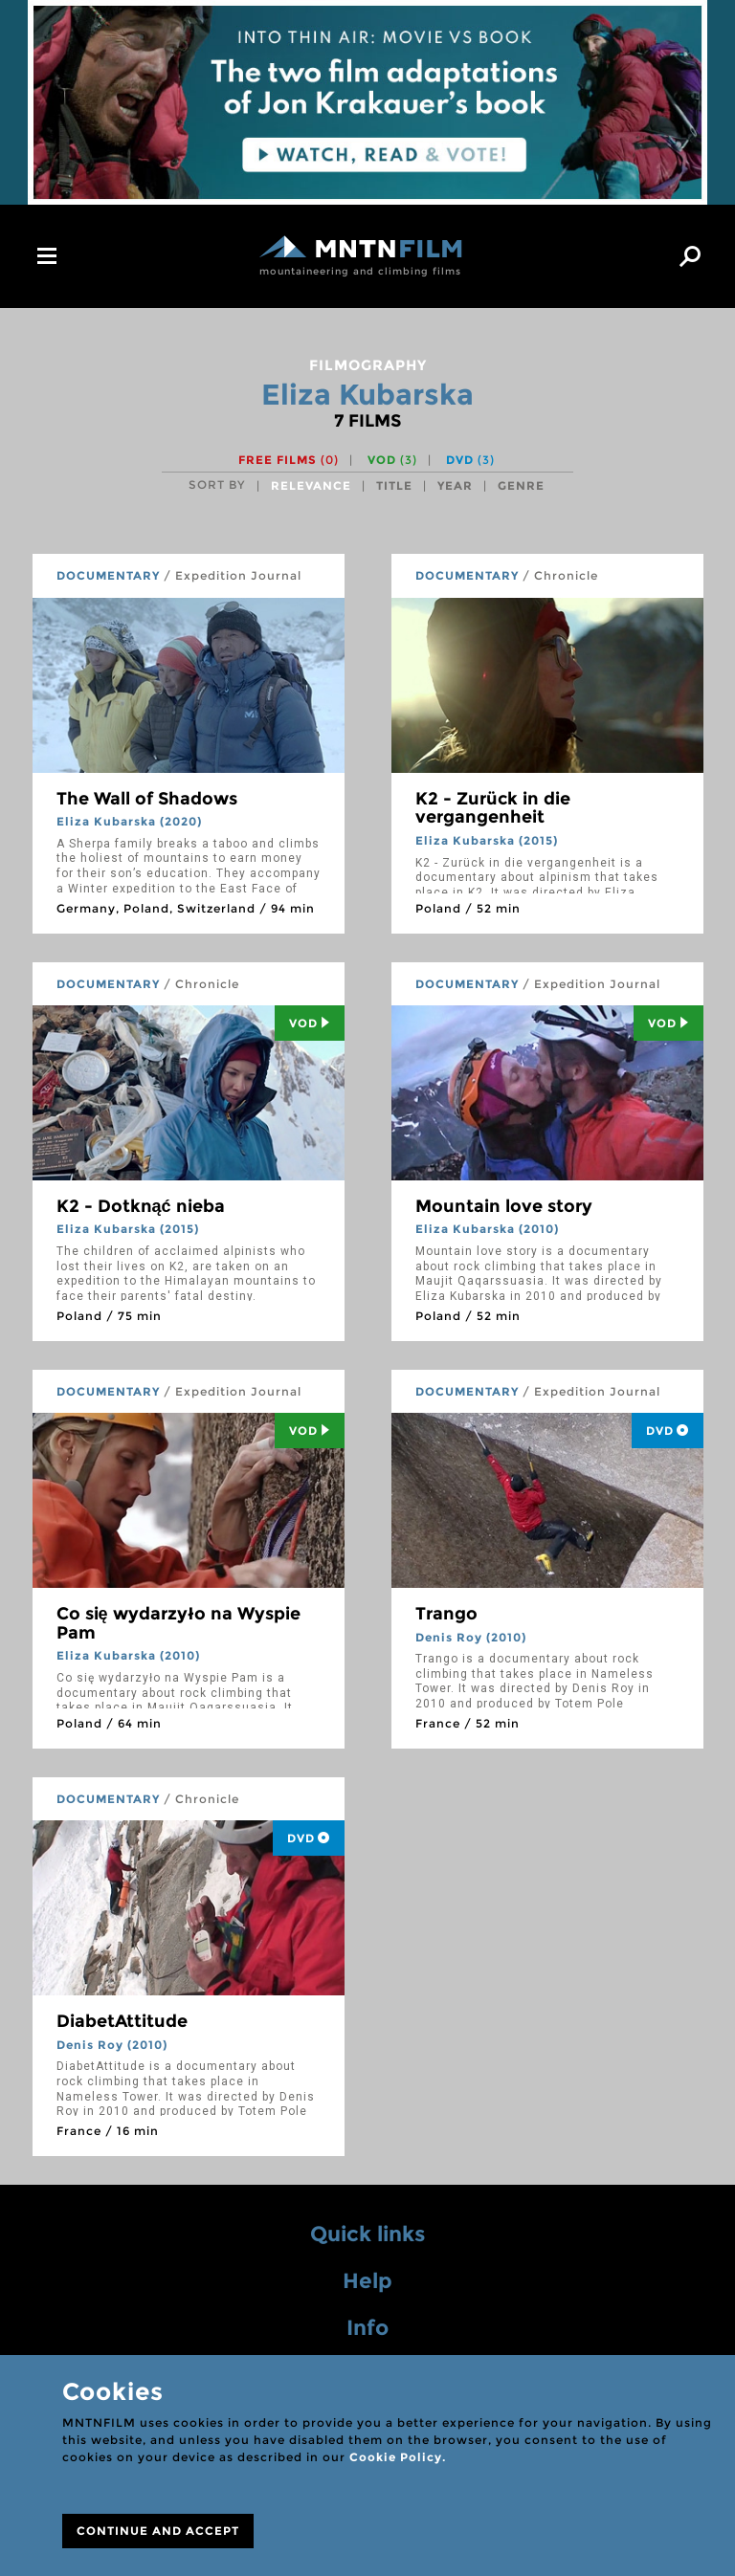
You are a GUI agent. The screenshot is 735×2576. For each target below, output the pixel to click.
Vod (309, 1023)
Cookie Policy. (397, 2457)
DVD (470, 459)
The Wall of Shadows (146, 798)
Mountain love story (503, 1206)
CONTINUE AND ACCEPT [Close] (158, 2530)
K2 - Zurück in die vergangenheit (492, 808)
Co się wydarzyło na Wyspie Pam (178, 1623)
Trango (446, 1613)
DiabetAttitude (122, 2021)
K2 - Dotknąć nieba (140, 1206)
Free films (288, 459)
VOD (392, 459)
